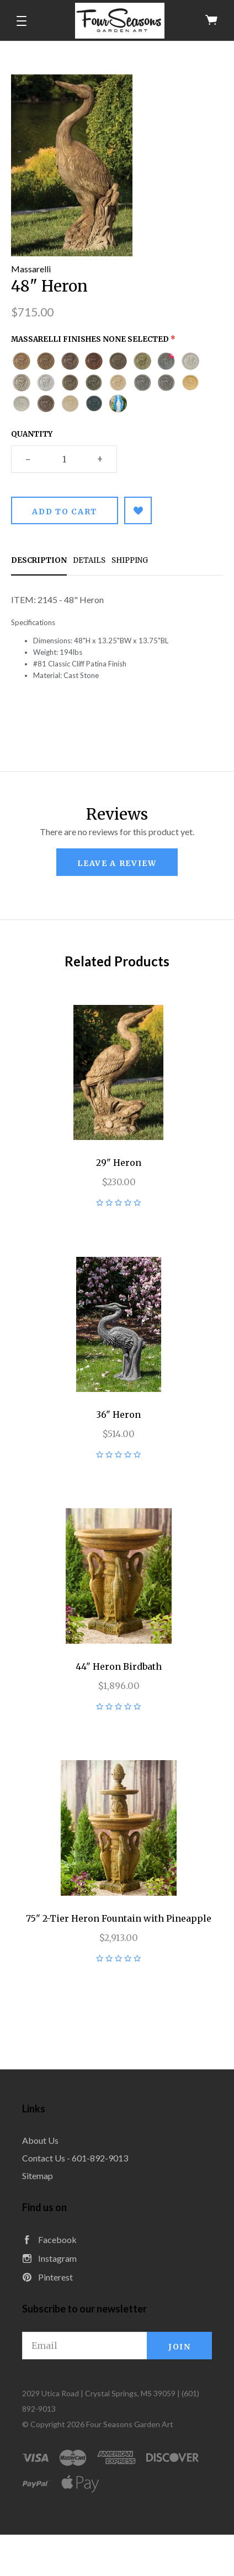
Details (89, 560)
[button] (21, 21)
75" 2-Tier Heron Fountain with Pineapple (118, 1918)
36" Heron (118, 1414)
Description (39, 560)
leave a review (117, 863)
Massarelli (31, 268)
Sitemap (37, 2175)
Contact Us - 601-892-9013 (75, 2158)
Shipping (129, 560)
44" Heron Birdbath (119, 1666)
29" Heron (118, 1162)
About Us (40, 2140)
